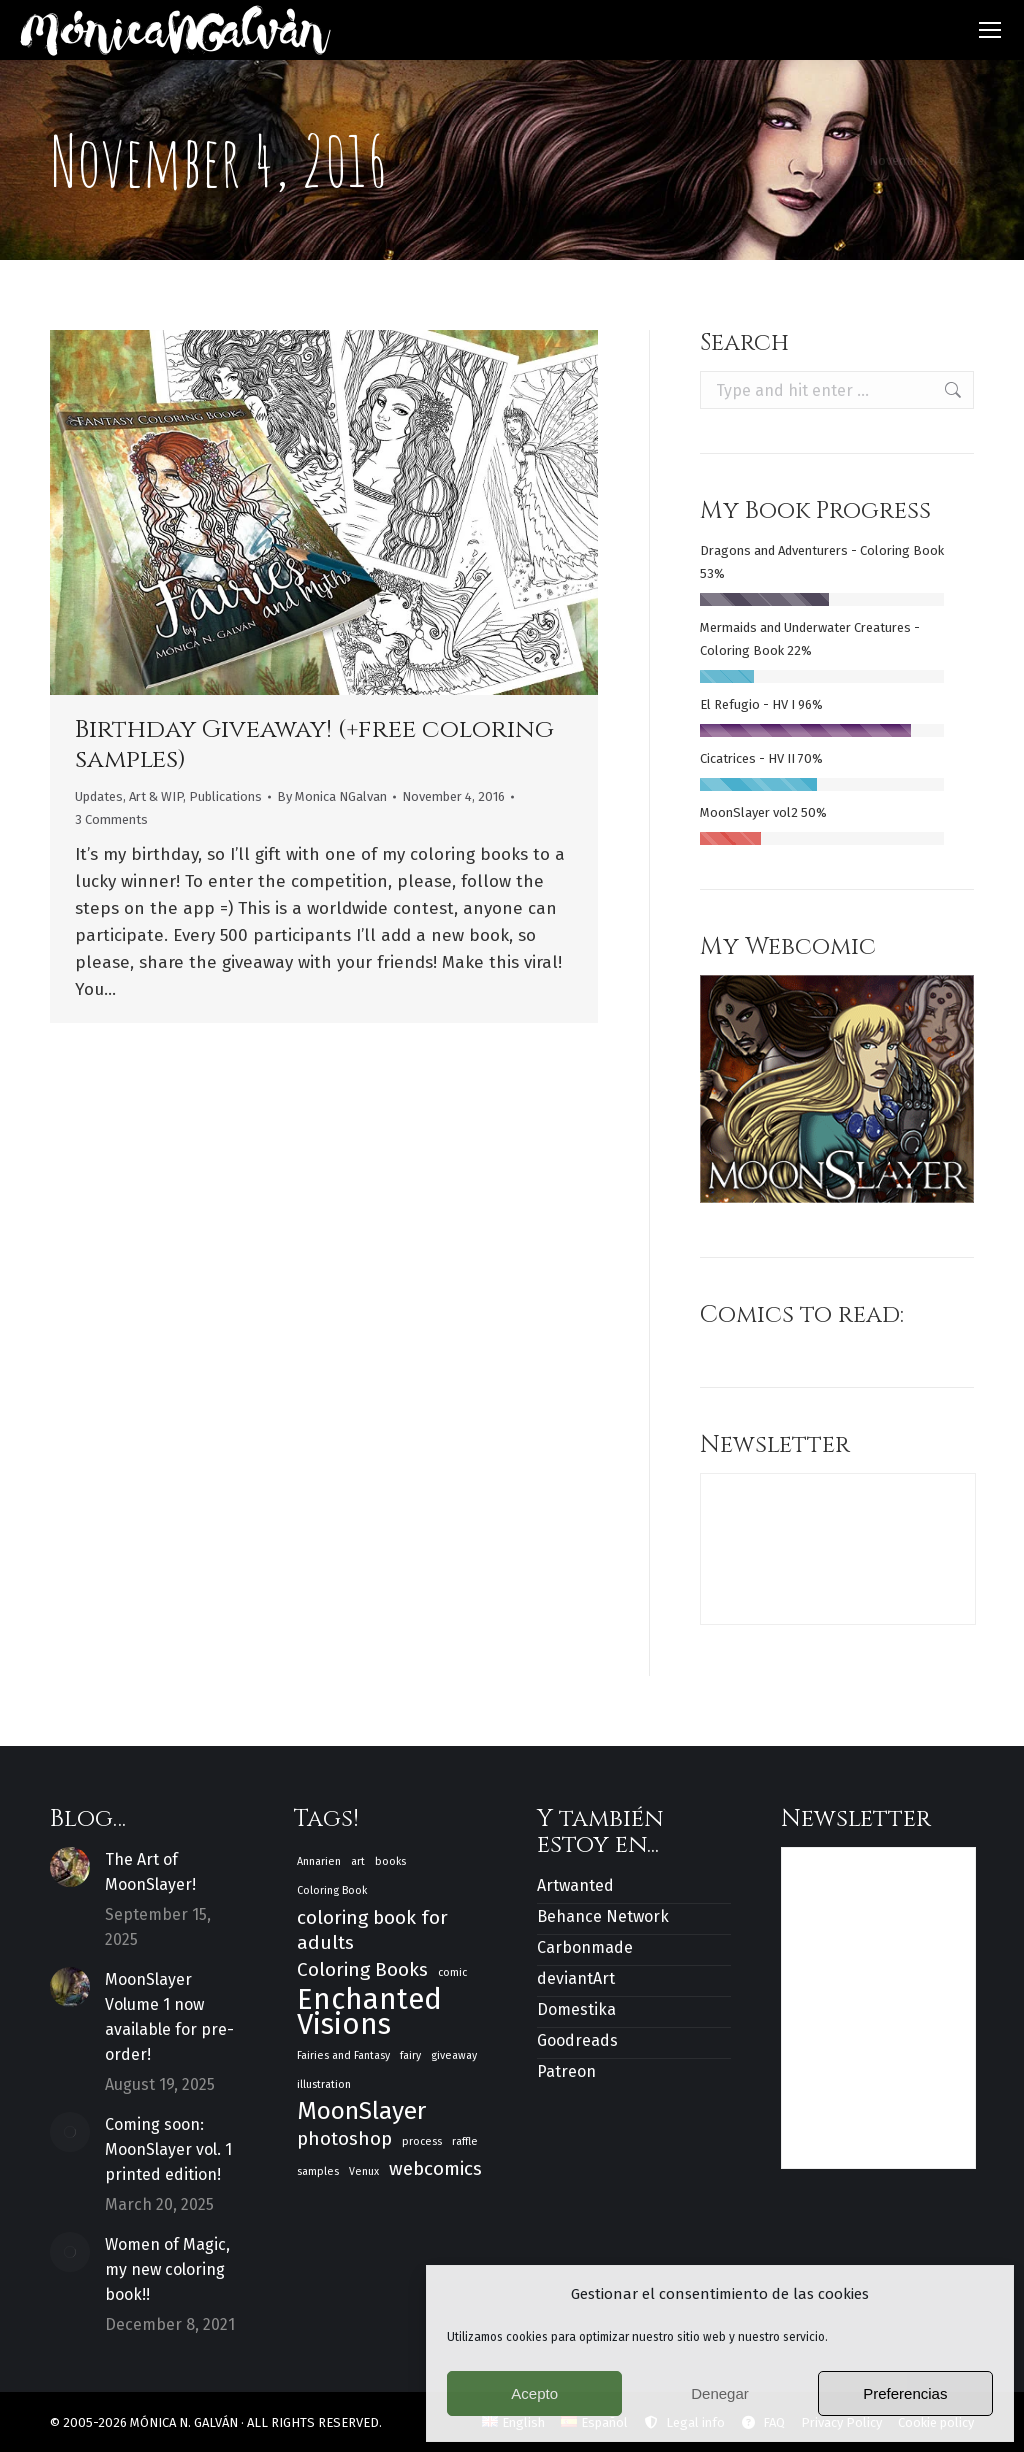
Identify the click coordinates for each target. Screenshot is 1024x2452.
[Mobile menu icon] (990, 30)
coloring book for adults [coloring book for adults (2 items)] (372, 1930)
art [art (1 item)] (358, 1861)
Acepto (534, 2393)
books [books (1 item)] (390, 1861)
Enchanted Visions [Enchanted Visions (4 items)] (369, 2012)
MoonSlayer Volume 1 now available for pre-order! (169, 2017)
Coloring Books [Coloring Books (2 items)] (362, 1969)
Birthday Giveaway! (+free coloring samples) (314, 744)
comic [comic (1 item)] (452, 1972)
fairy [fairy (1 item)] (410, 2055)
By (332, 796)
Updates (99, 796)
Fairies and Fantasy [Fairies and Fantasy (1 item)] (343, 2055)
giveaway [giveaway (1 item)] (454, 2055)
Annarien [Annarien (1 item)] (319, 1861)
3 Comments (111, 819)
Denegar (720, 2393)
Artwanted (575, 1885)
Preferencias (905, 2393)
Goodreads (577, 2040)
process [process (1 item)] (422, 2141)
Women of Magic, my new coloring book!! (167, 2269)
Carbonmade (585, 1947)
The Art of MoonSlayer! (150, 1872)
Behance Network (603, 1916)
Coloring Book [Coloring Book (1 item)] (332, 1890)
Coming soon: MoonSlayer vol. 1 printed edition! (168, 2149)
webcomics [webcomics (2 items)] (435, 2168)
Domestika (576, 2009)
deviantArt (576, 1978)
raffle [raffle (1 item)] (465, 2141)
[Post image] (70, 1867)
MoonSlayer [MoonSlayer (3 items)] (361, 2111)
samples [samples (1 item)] (318, 2171)
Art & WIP (156, 796)
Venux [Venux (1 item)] (364, 2171)
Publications (225, 796)
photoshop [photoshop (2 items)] (344, 2138)
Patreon (566, 2071)
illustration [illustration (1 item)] (324, 2084)
